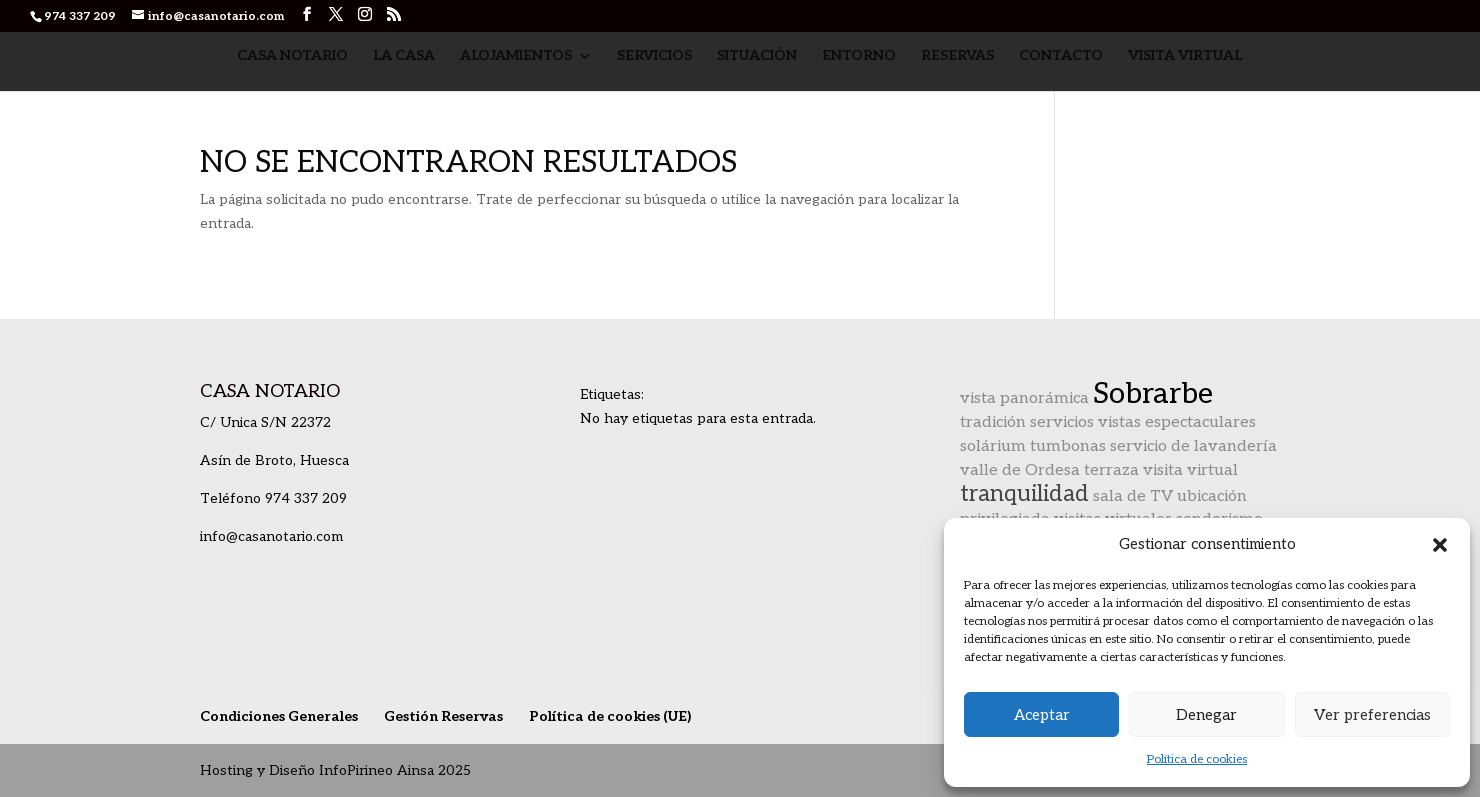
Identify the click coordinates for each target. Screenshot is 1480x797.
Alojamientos (516, 56)
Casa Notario (292, 56)
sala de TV (1133, 496)
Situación (757, 56)
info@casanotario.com (271, 536)
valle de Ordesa (1020, 470)
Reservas (957, 56)
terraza (1111, 470)
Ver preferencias (1372, 715)
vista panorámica (1024, 398)
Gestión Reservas (443, 716)
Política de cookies (1197, 759)
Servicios (654, 56)
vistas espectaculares (1177, 422)
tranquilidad (1024, 494)
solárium (993, 446)
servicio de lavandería (1193, 446)
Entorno (859, 56)
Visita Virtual (1185, 56)
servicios (1062, 422)
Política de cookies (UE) (610, 716)
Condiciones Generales (279, 716)
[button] (1440, 545)
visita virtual (1190, 470)
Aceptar (1042, 715)
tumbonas (1068, 446)
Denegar (1206, 715)
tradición (993, 422)
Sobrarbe (1153, 394)
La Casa (404, 56)
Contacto (1061, 56)
